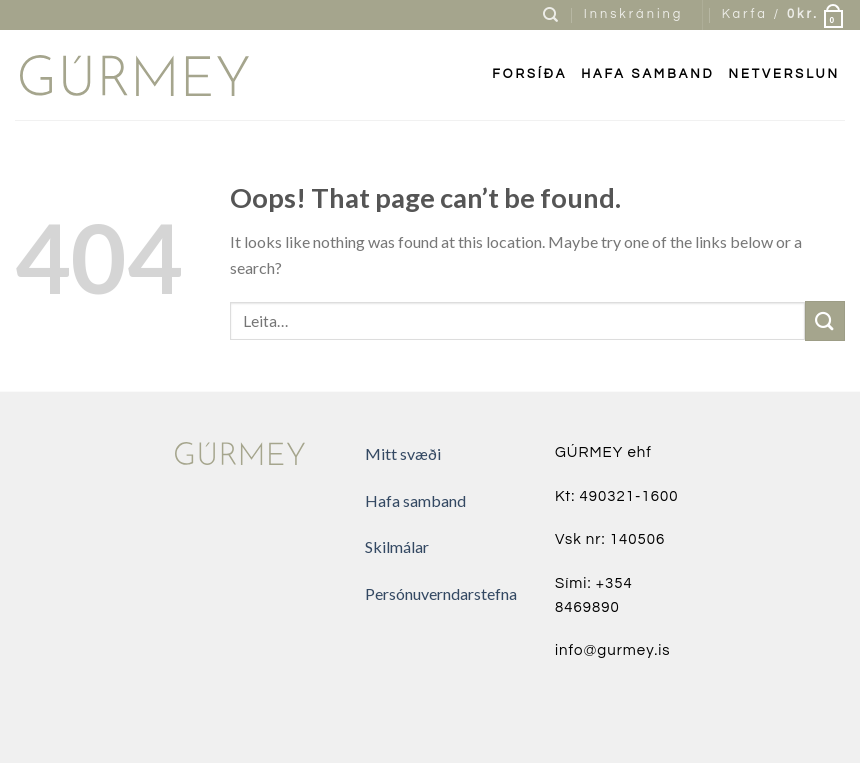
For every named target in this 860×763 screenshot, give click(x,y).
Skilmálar (397, 546)
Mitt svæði (403, 453)
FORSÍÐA (529, 74)
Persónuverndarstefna (441, 593)
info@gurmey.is (613, 650)
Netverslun (784, 74)
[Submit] (825, 320)
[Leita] (552, 15)
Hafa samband (647, 74)
